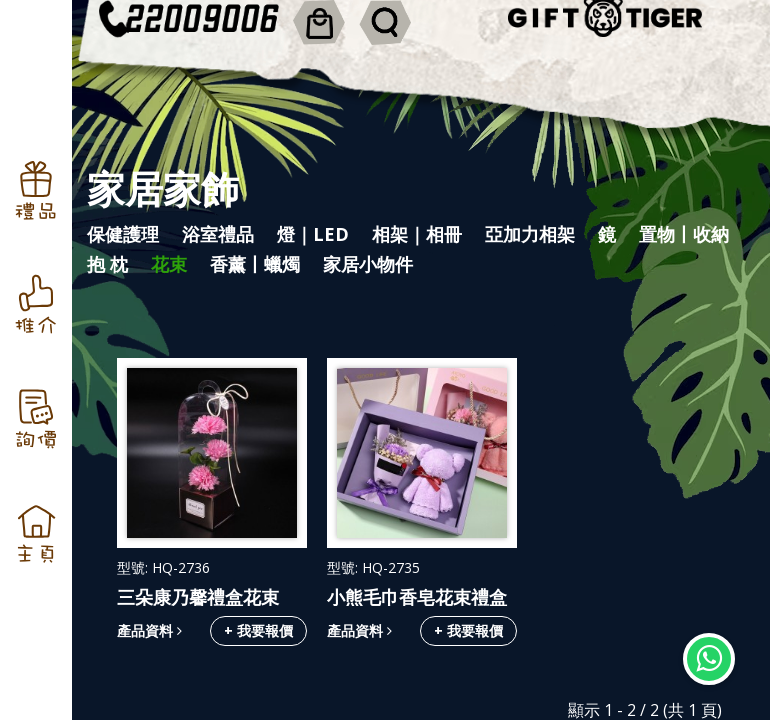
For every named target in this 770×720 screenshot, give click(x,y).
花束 (169, 264)
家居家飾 (163, 188)
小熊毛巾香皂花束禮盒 (417, 597)
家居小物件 (368, 264)
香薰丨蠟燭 (255, 264)
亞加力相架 (530, 234)
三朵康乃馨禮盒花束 (198, 597)
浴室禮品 (218, 234)
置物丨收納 (684, 234)
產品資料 (149, 630)
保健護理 (123, 234)
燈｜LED (313, 234)
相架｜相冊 (417, 234)
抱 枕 (107, 264)
